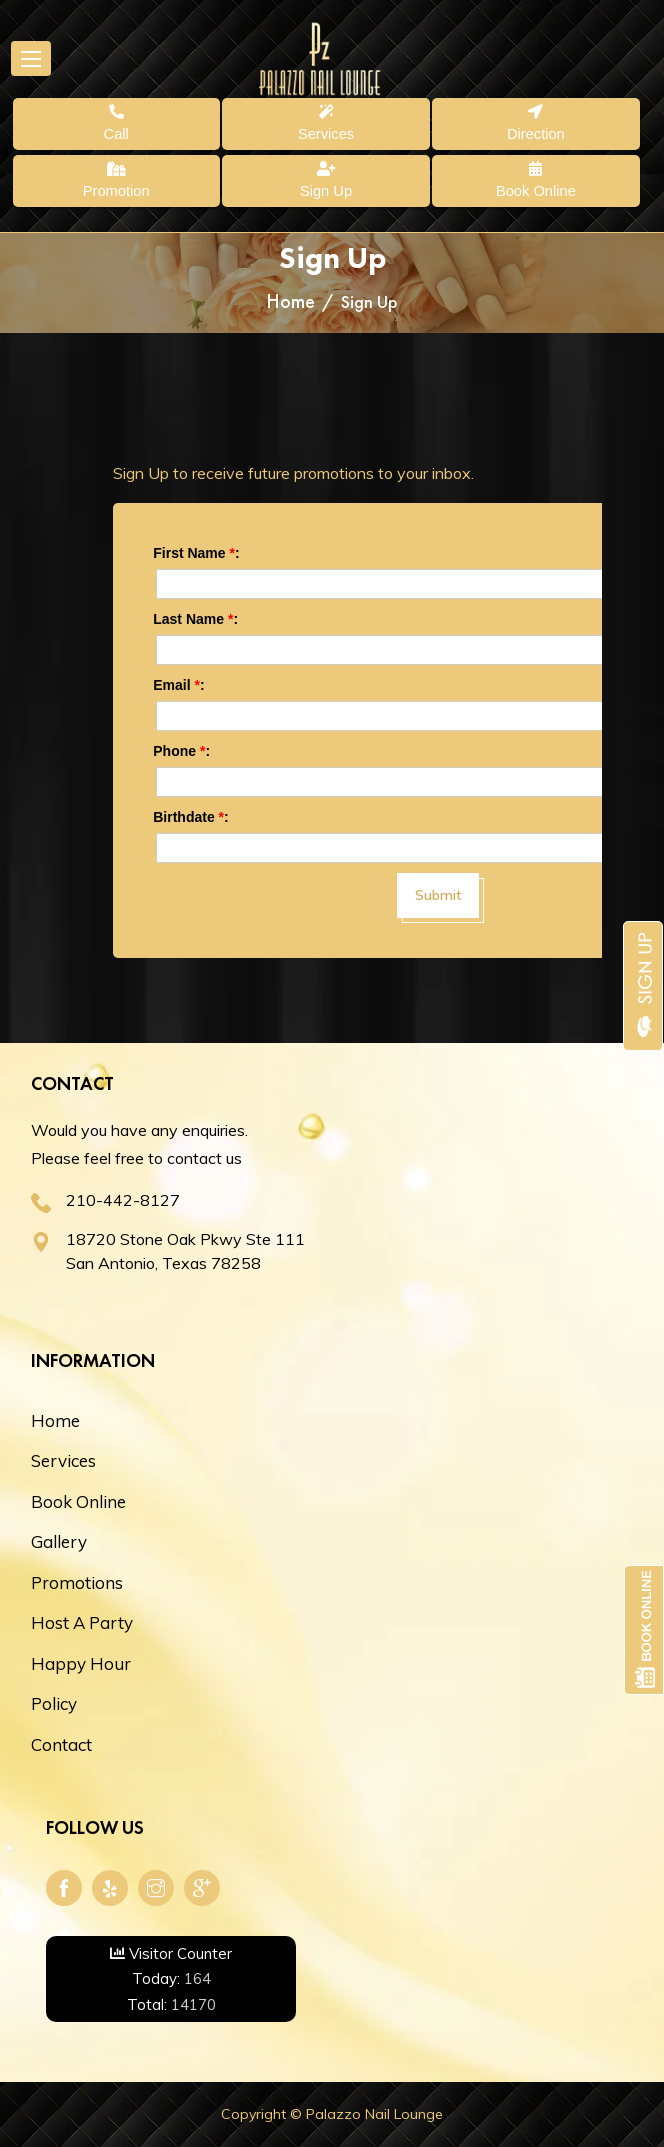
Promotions (77, 1582)
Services (63, 1460)
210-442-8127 (123, 1200)
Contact (61, 1744)
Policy (54, 1703)
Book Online (78, 1501)
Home (290, 301)
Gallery (59, 1541)
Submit (438, 895)
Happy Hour (81, 1663)
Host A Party (82, 1622)
